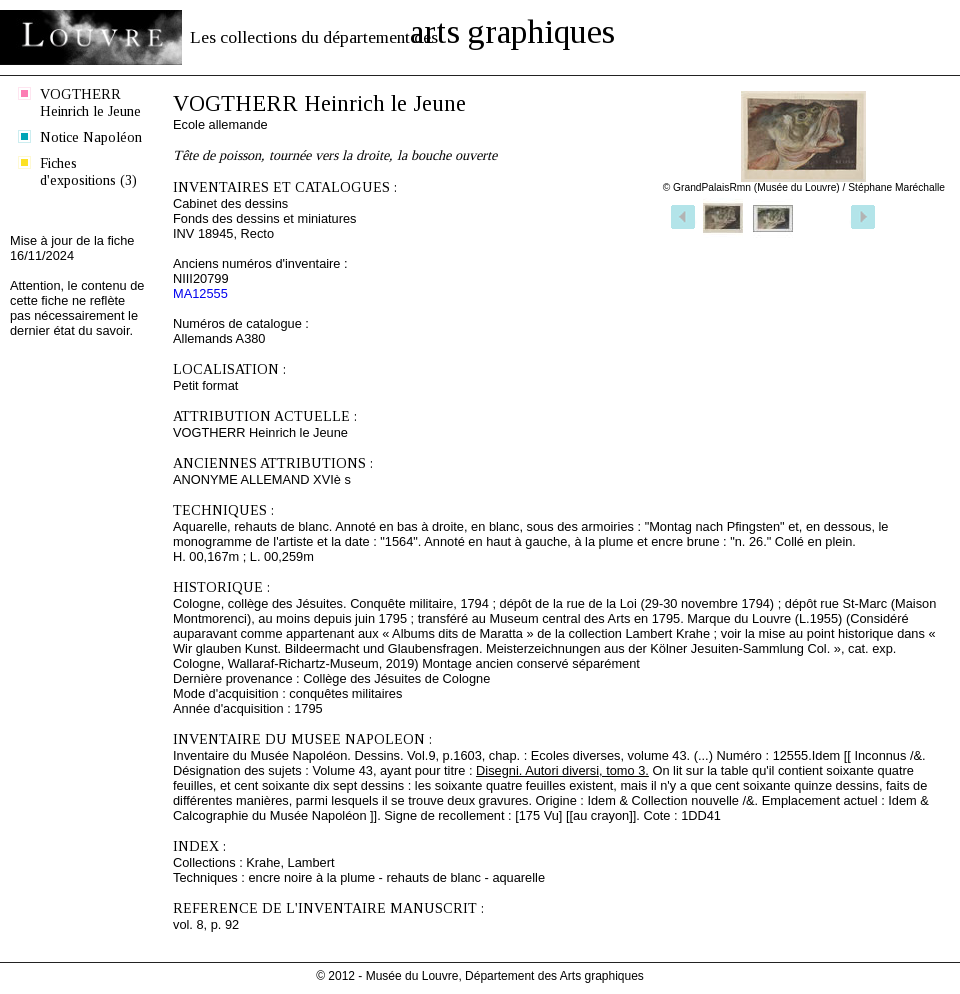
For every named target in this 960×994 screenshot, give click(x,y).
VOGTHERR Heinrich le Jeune (90, 102)
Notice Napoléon (91, 137)
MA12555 (200, 293)
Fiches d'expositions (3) (88, 171)
